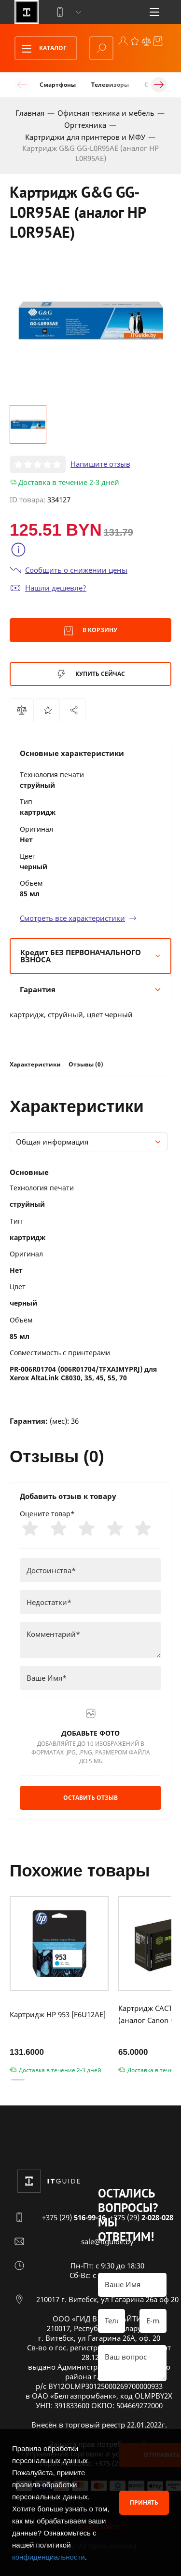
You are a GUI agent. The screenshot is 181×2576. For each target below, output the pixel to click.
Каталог (41, 49)
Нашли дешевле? (48, 588)
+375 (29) (74, 2217)
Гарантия (90, 989)
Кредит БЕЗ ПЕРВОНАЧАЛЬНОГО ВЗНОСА (90, 955)
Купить (90, 674)
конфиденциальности (48, 2557)
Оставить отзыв (90, 1798)
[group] (90, 320)
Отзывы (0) (86, 1064)
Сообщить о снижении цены (68, 570)
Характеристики (35, 1064)
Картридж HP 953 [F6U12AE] (58, 2014)
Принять (144, 2502)
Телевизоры (110, 85)
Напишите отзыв (100, 464)
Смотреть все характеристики (78, 918)
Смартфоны (58, 85)
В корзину (90, 630)
